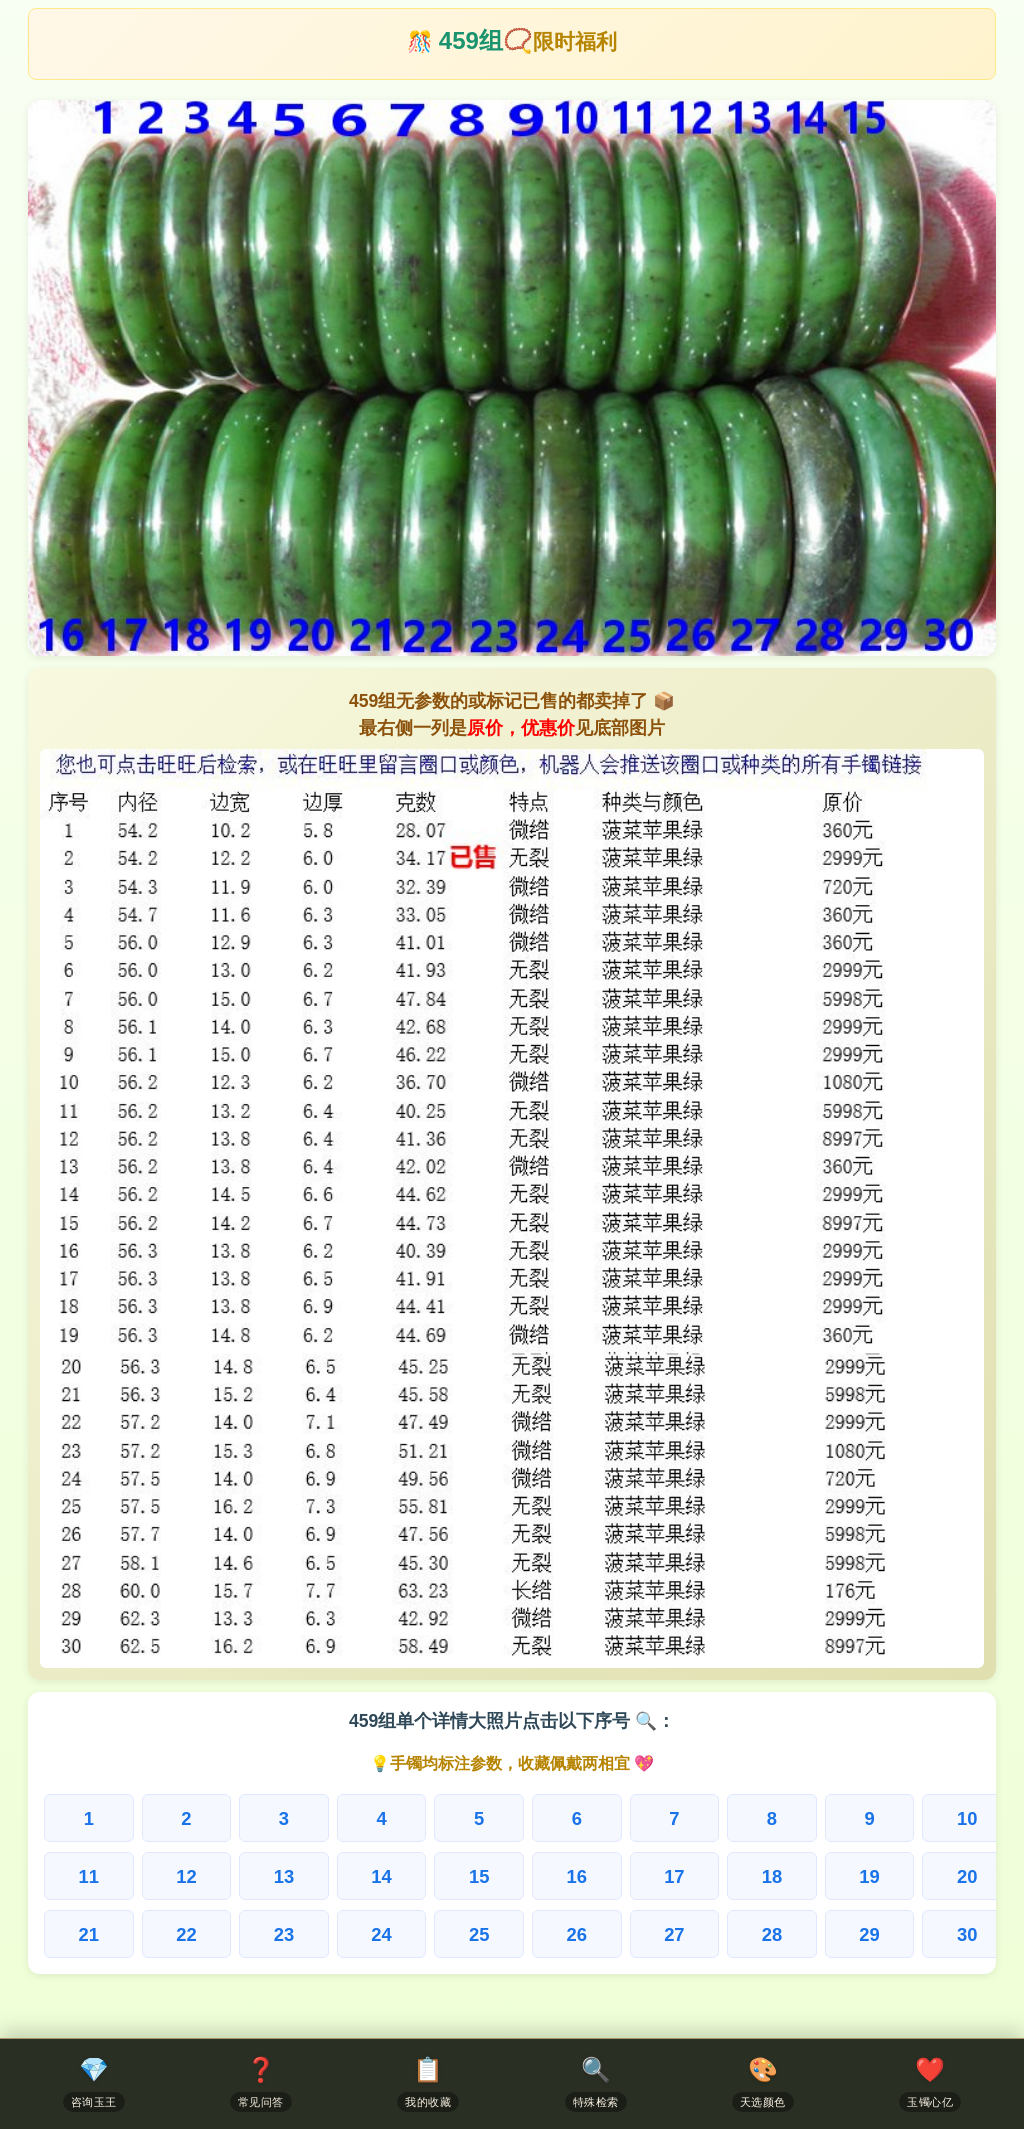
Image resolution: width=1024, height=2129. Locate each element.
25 (479, 1934)
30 (967, 1934)
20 (967, 1876)
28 (772, 1934)
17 (674, 1876)
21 (89, 1934)
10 (967, 1818)
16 (577, 1876)
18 (772, 1876)
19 (869, 1876)
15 (479, 1876)
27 (674, 1934)
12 (186, 1876)
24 (381, 1934)
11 (89, 1876)
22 (186, 1934)
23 (284, 1934)
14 (381, 1876)
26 (577, 1934)
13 (284, 1876)
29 (869, 1934)
